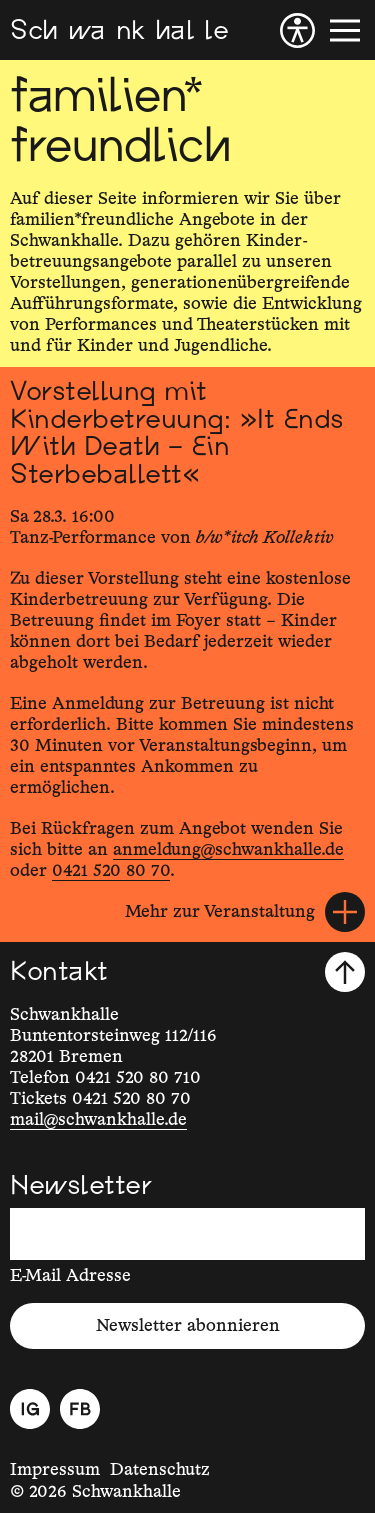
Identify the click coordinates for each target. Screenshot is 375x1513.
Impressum (55, 1470)
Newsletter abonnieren (188, 1326)
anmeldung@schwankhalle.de (228, 850)
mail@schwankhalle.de (98, 1120)
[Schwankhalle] (119, 30)
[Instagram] (30, 1409)
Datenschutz (160, 1470)
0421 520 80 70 (111, 871)
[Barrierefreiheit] (297, 30)
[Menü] (345, 30)
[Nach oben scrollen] (345, 972)
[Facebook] (80, 1409)
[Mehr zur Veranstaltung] (245, 912)
